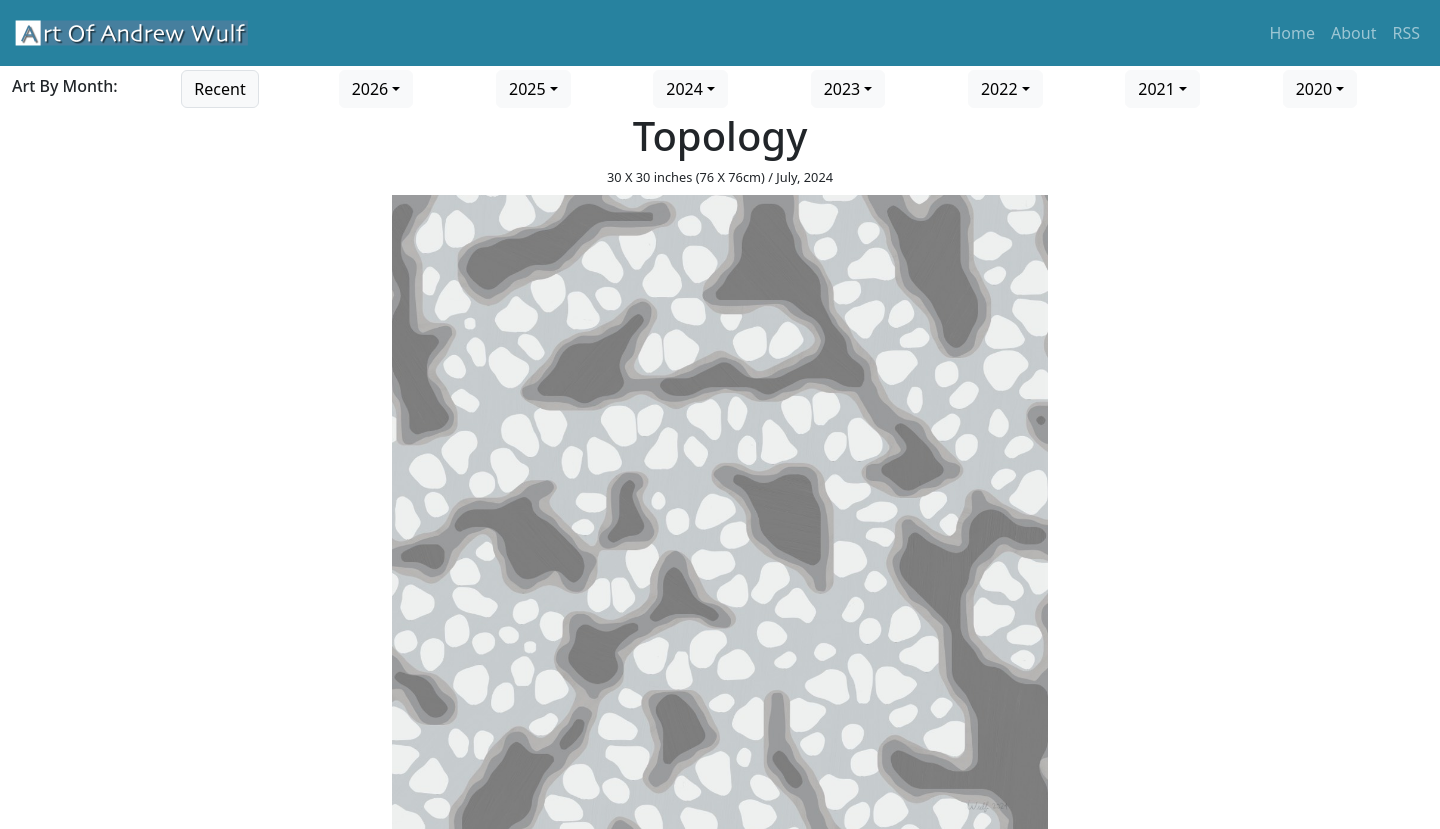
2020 (1314, 89)
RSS (1406, 33)
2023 (842, 89)
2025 (527, 89)
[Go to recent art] (219, 87)
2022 (999, 89)
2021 (1156, 89)
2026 (370, 89)
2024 (684, 89)
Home (1293, 33)
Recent (219, 89)
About (1353, 33)
